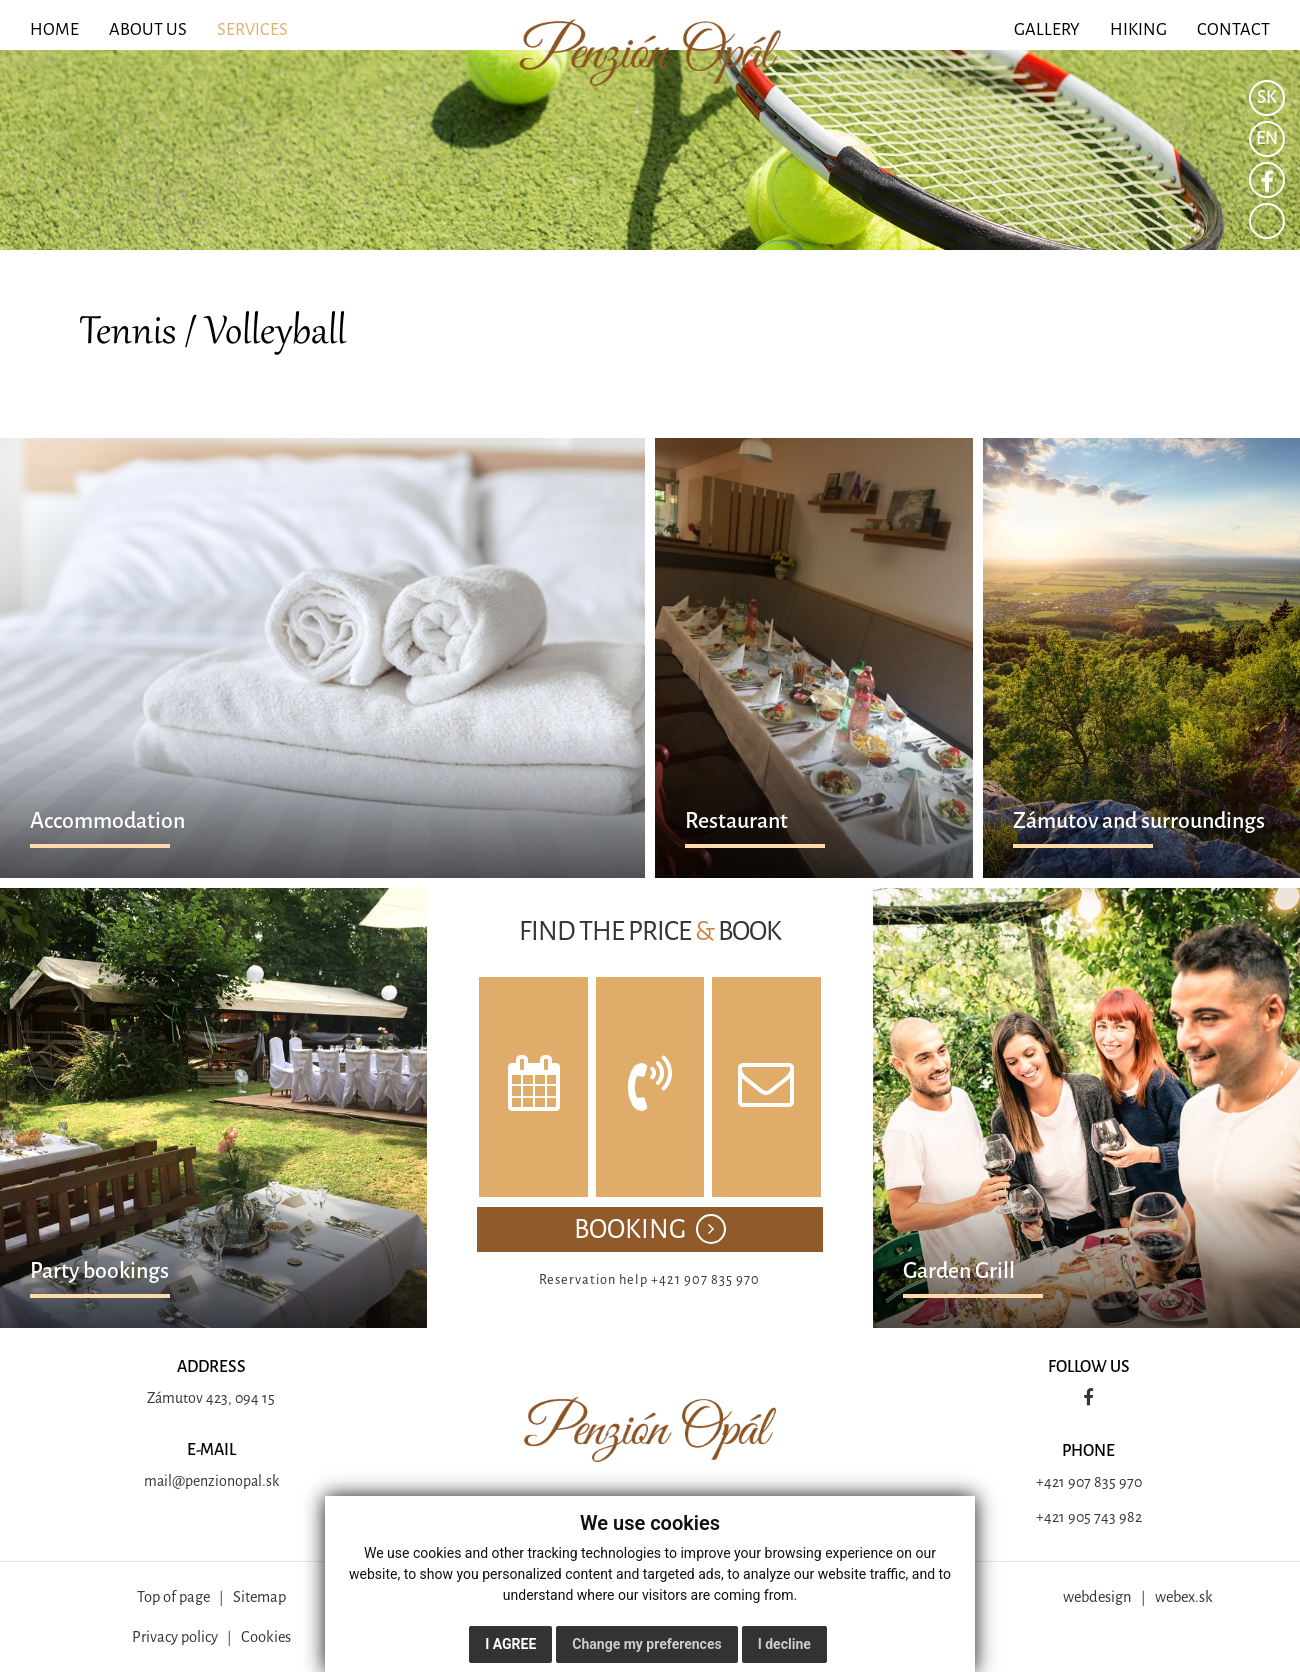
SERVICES (252, 29)
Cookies (266, 1637)
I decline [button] (784, 1644)
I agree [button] (510, 1644)
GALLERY (1047, 29)
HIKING (1138, 29)
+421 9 (1056, 1482)
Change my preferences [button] (646, 1644)
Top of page (173, 1597)
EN (1267, 138)
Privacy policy (175, 1637)
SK (1267, 97)
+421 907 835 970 (705, 1279)
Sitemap (259, 1597)
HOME (54, 29)
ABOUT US (148, 29)
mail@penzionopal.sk (211, 1481)
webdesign (1097, 1597)
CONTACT (1233, 29)
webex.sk (1184, 1597)
